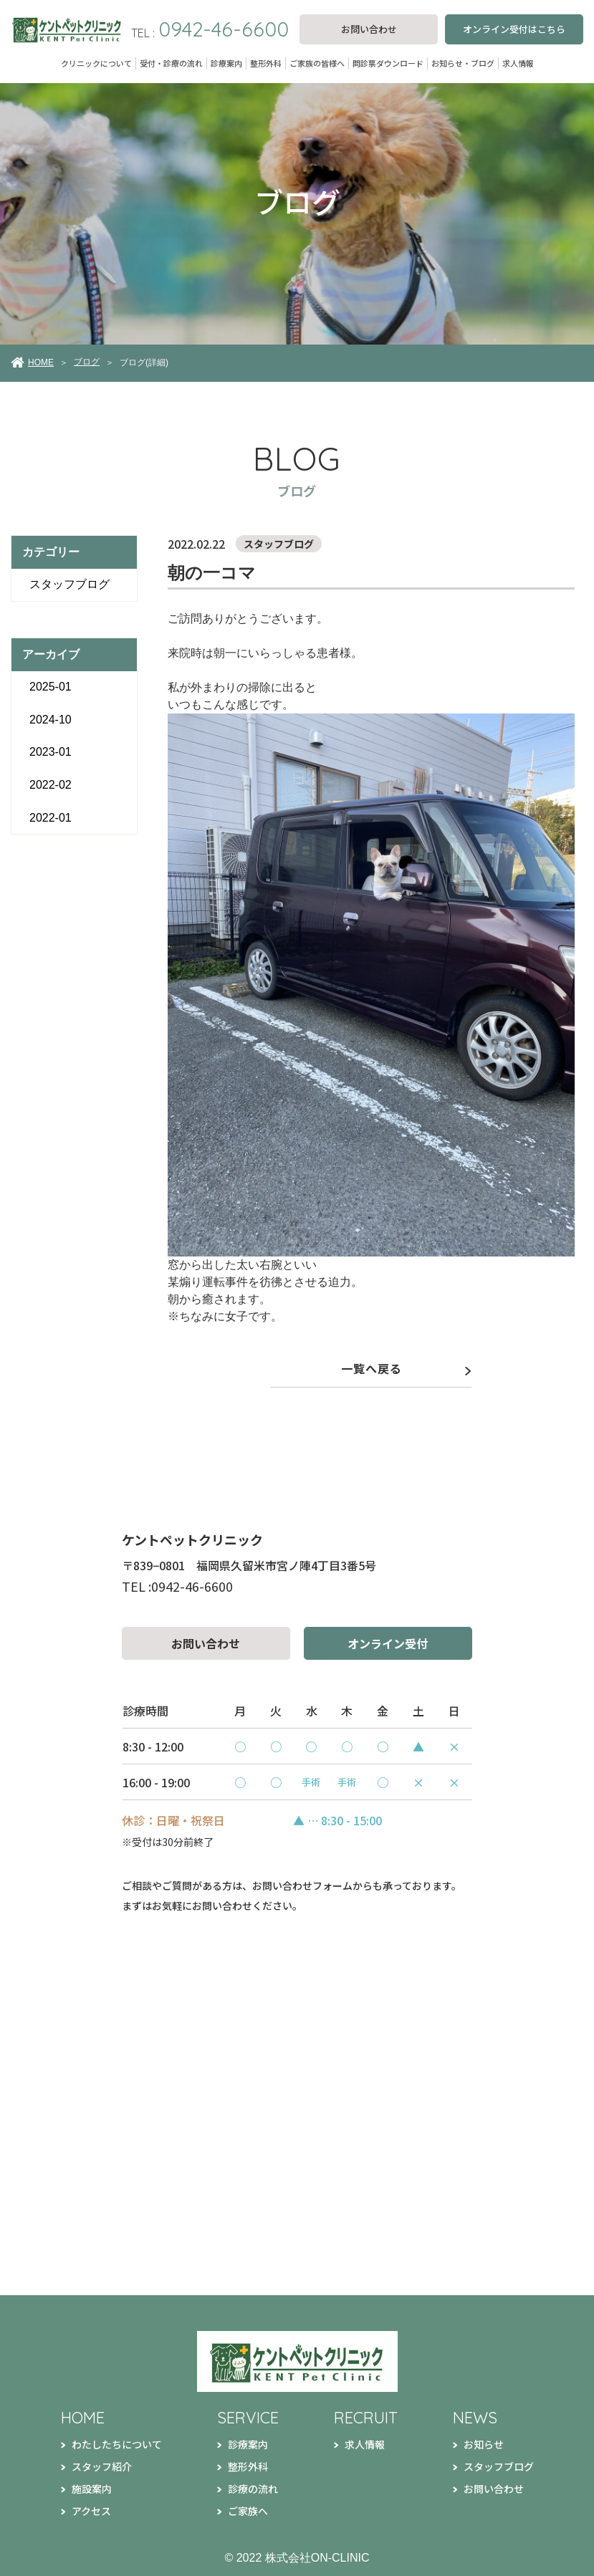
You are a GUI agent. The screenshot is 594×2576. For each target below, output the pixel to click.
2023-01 (50, 752)
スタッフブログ (69, 584)
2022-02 (50, 785)
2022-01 (50, 818)
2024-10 (50, 719)
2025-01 (50, 687)
